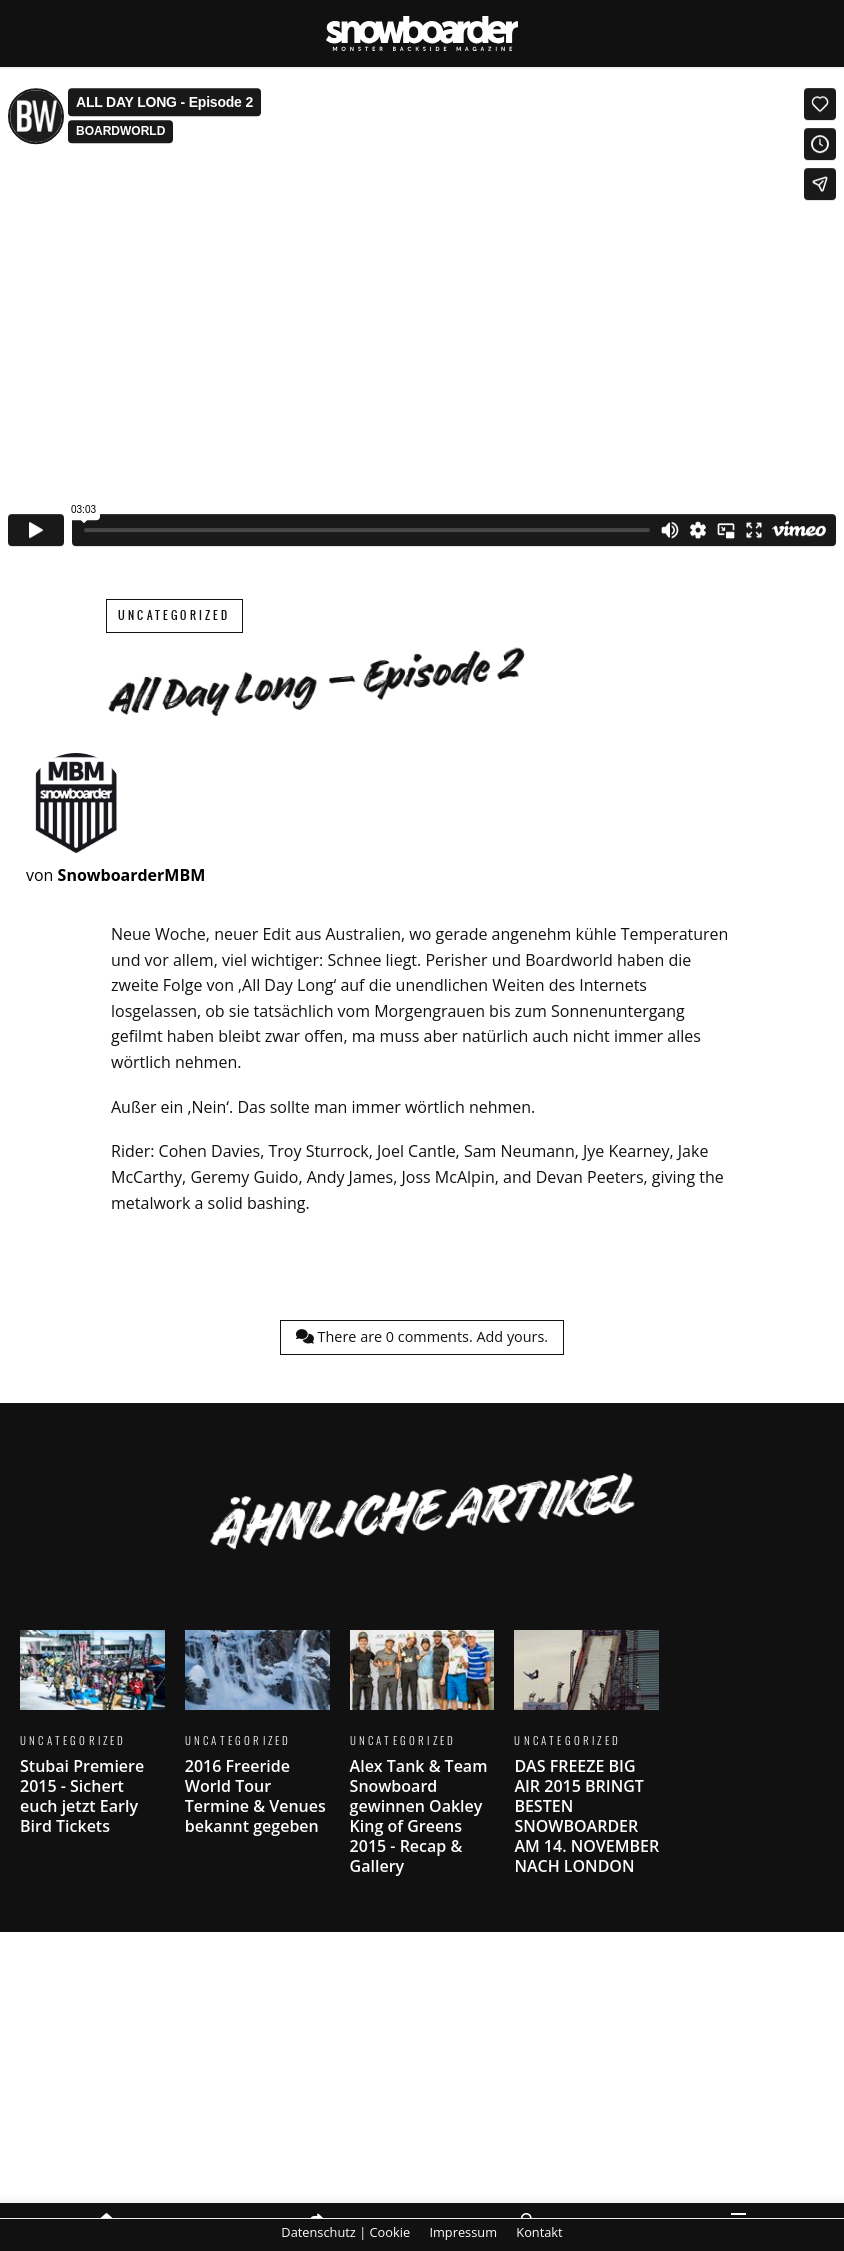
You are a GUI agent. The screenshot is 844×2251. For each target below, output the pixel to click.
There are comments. (422, 1336)
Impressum (463, 2232)
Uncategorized (174, 615)
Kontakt (539, 2232)
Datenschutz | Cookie (345, 2232)
